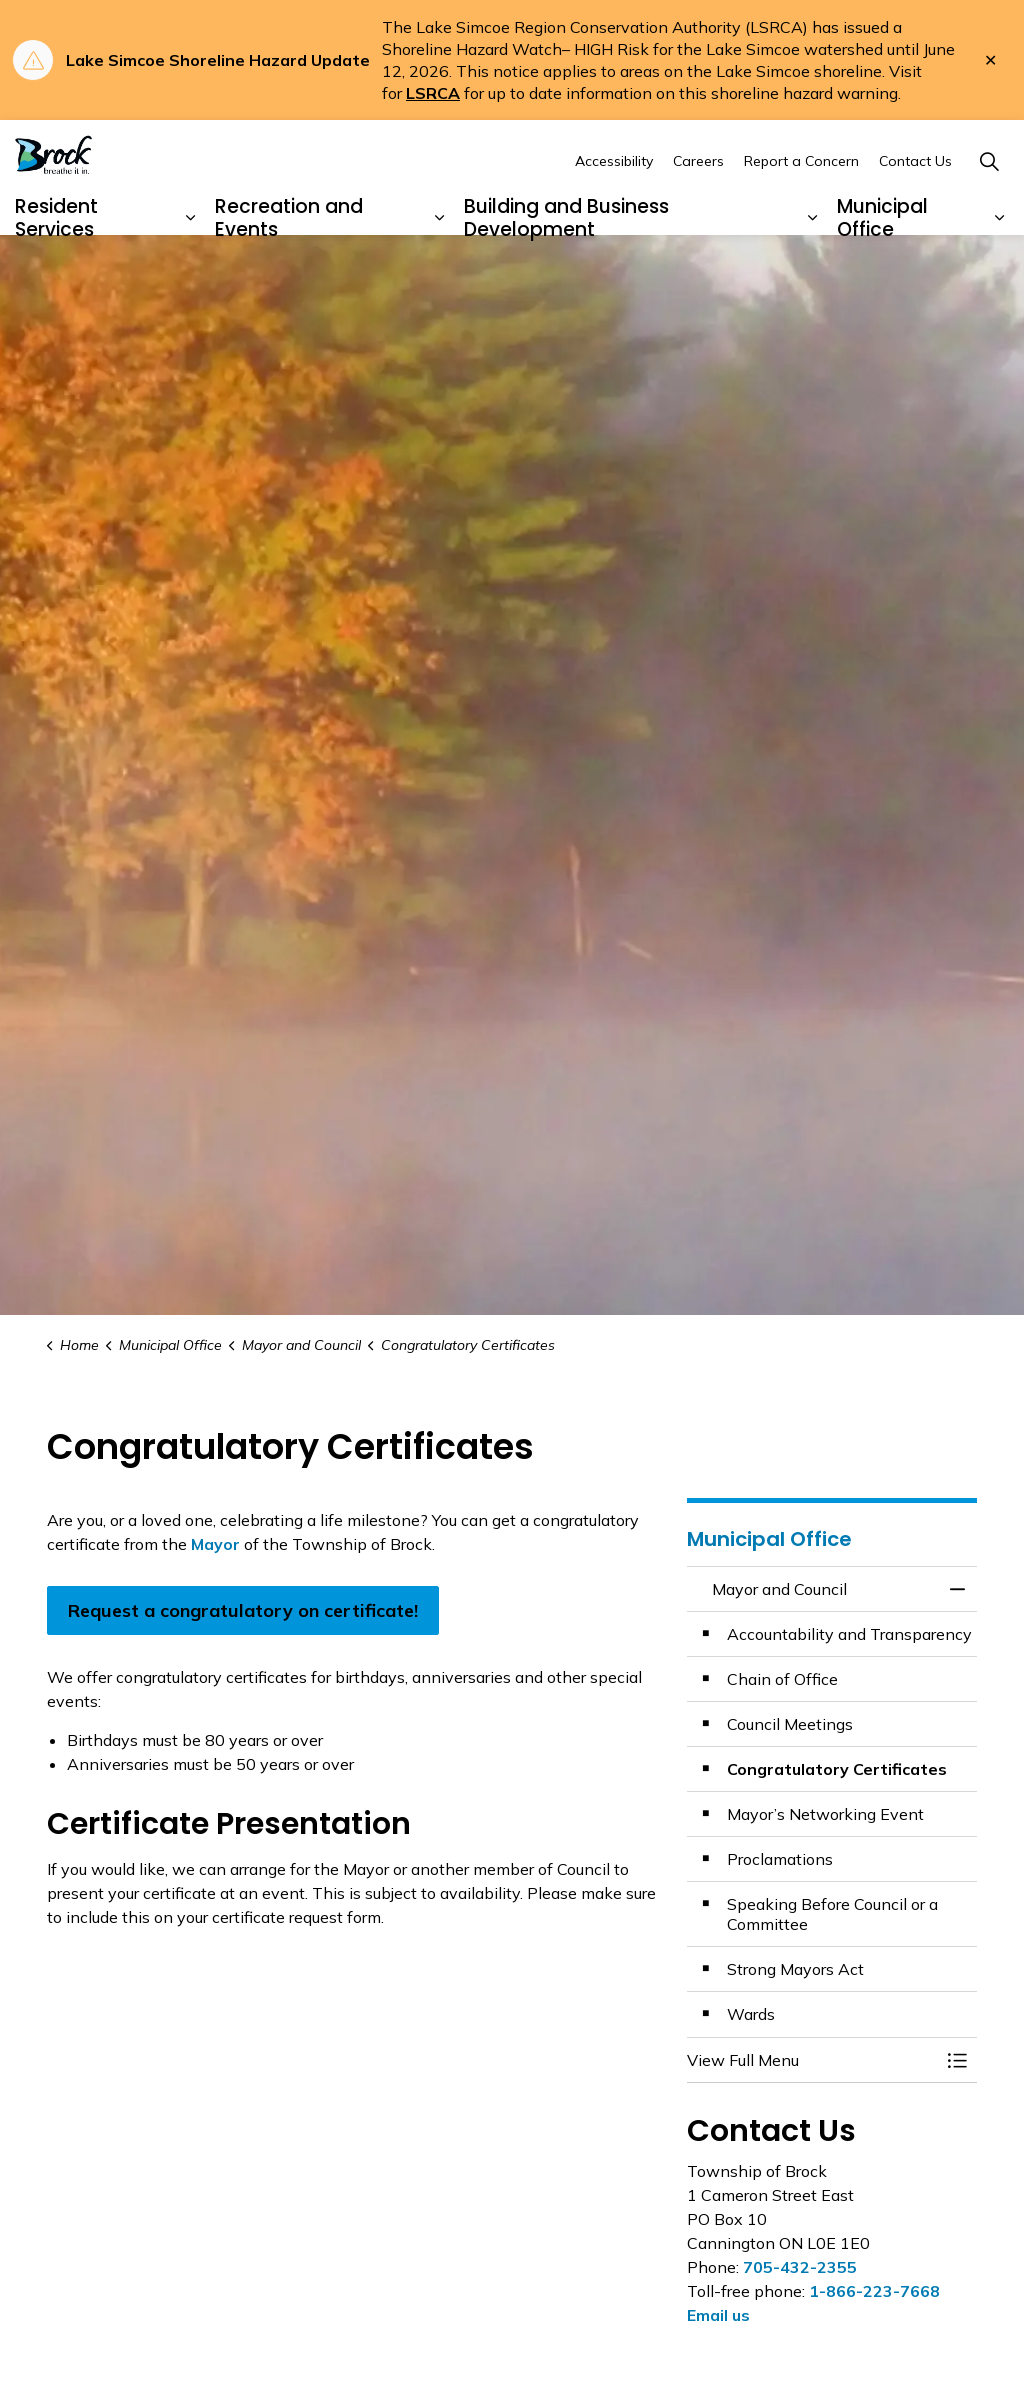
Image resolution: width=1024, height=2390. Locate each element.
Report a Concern (801, 206)
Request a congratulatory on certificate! (243, 1610)
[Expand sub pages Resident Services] (191, 264)
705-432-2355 (800, 2267)
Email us (718, 2315)
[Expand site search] (989, 207)
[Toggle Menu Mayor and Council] (957, 2060)
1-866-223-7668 (874, 2291)
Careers (698, 206)
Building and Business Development (566, 263)
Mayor (215, 1544)
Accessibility (614, 206)
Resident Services (56, 263)
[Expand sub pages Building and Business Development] (813, 264)
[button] (812, 2060)
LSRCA (433, 93)
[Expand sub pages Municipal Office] (999, 264)
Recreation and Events (289, 263)
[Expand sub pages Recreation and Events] (440, 264)
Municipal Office (882, 263)
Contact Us (915, 206)
